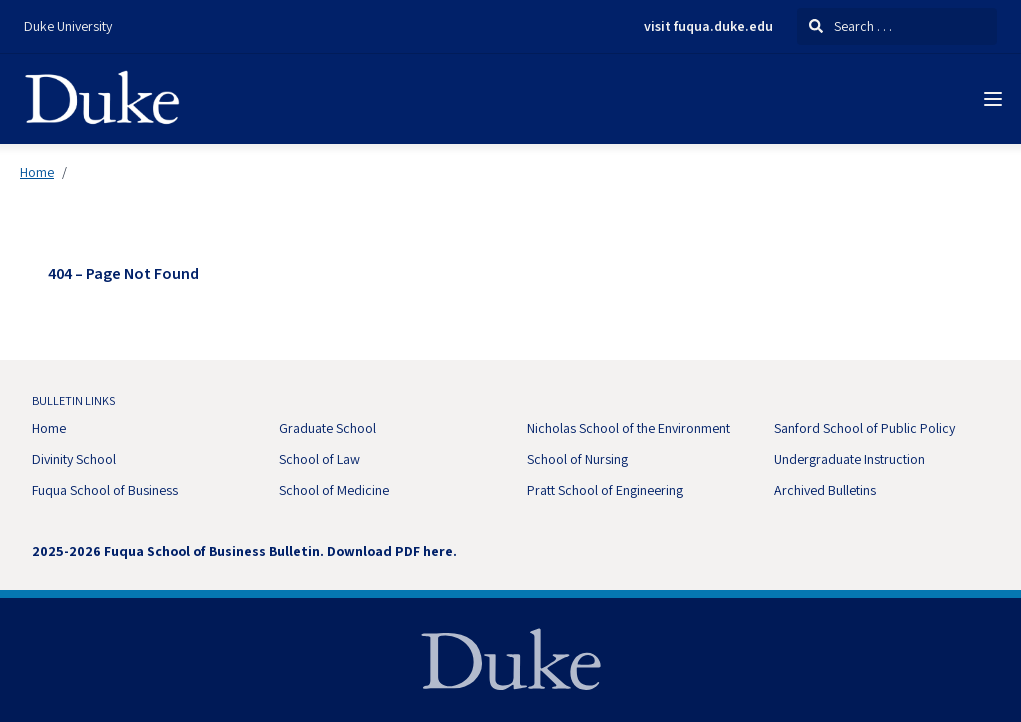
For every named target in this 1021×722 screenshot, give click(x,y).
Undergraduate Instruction (849, 459)
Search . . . (850, 26)
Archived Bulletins (825, 490)
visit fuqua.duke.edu (708, 27)
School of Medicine (334, 490)
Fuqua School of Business (105, 490)
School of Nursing (577, 459)
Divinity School (74, 459)
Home (37, 172)
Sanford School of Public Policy (864, 428)
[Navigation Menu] (993, 99)
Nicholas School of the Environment (628, 428)
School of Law (319, 459)
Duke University (68, 26)
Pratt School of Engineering (605, 490)
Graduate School (327, 428)
